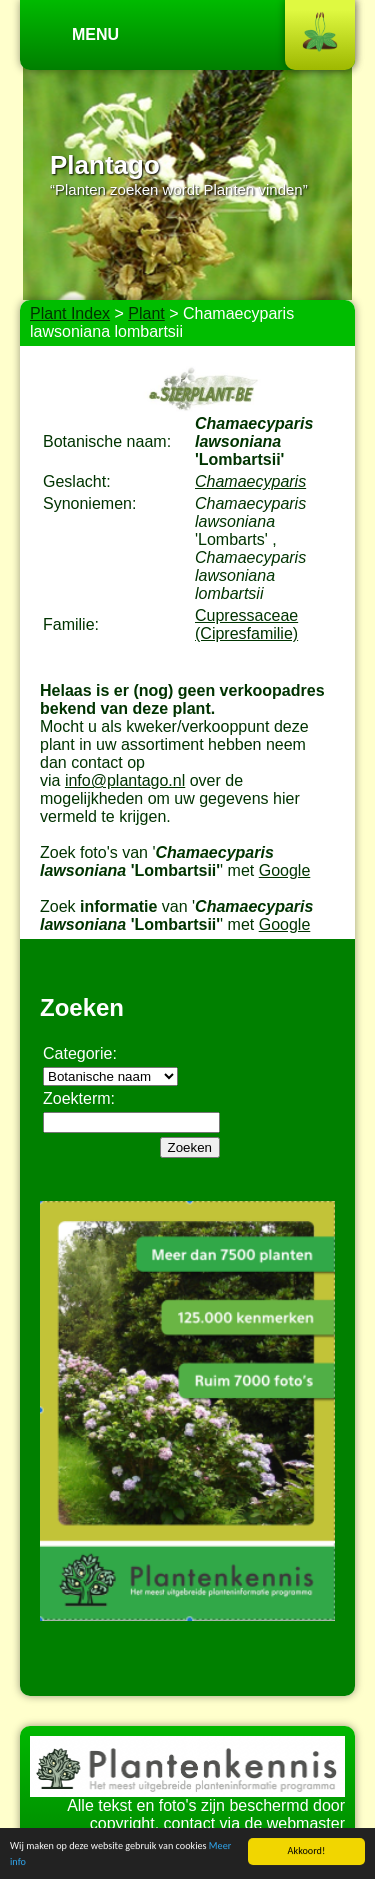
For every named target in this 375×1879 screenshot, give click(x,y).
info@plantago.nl (125, 780)
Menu (95, 34)
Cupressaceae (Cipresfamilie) (246, 624)
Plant (146, 313)
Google (285, 870)
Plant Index (70, 313)
